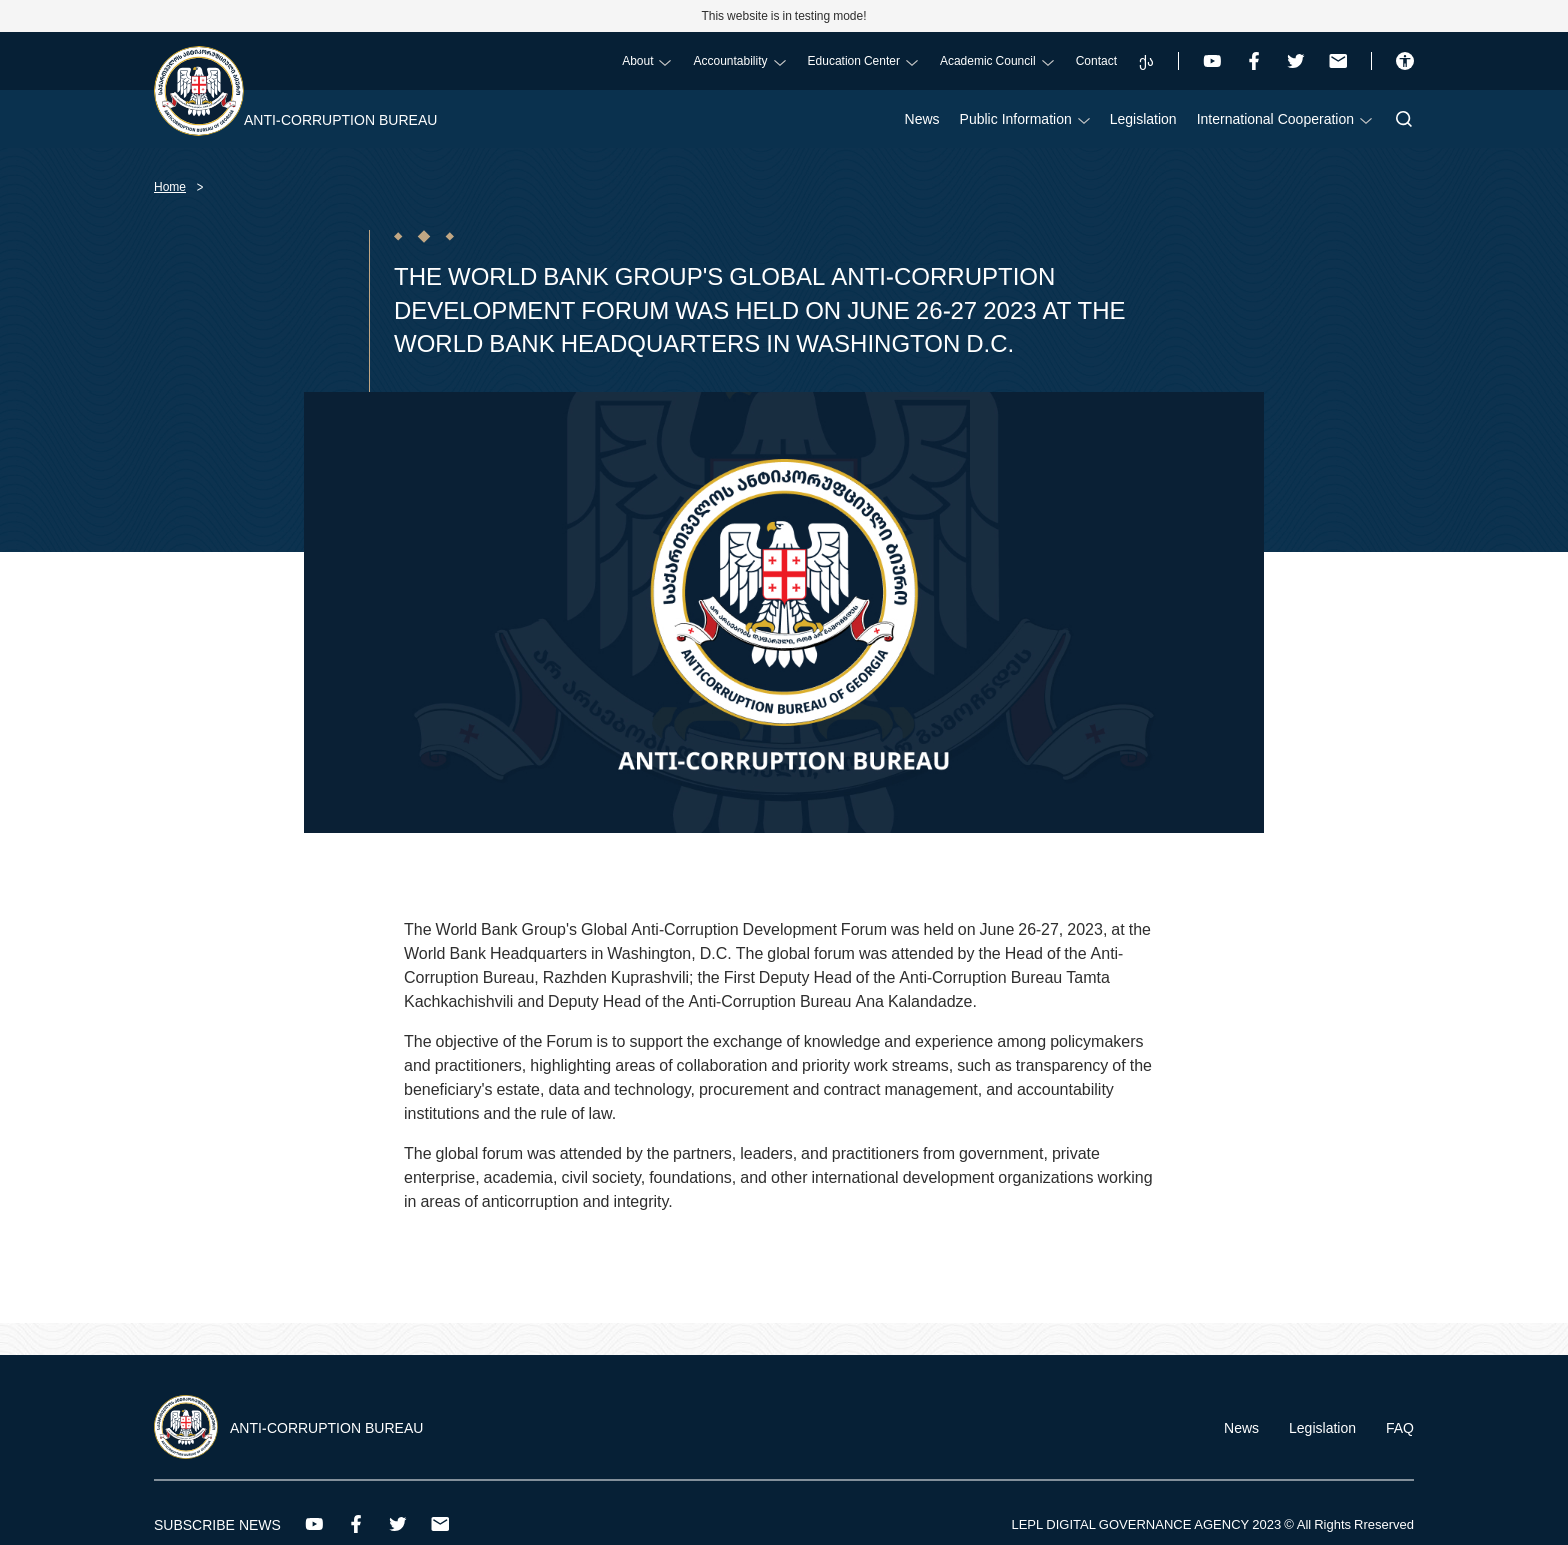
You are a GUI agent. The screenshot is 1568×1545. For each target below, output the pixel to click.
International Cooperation (1284, 118)
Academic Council (997, 60)
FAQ (1400, 1427)
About (646, 60)
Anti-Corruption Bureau (340, 119)
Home (170, 186)
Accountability (739, 60)
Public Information (1025, 118)
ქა (1146, 60)
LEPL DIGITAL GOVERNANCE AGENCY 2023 (1146, 1524)
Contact (1096, 60)
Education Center (863, 60)
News (922, 118)
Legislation (1143, 118)
